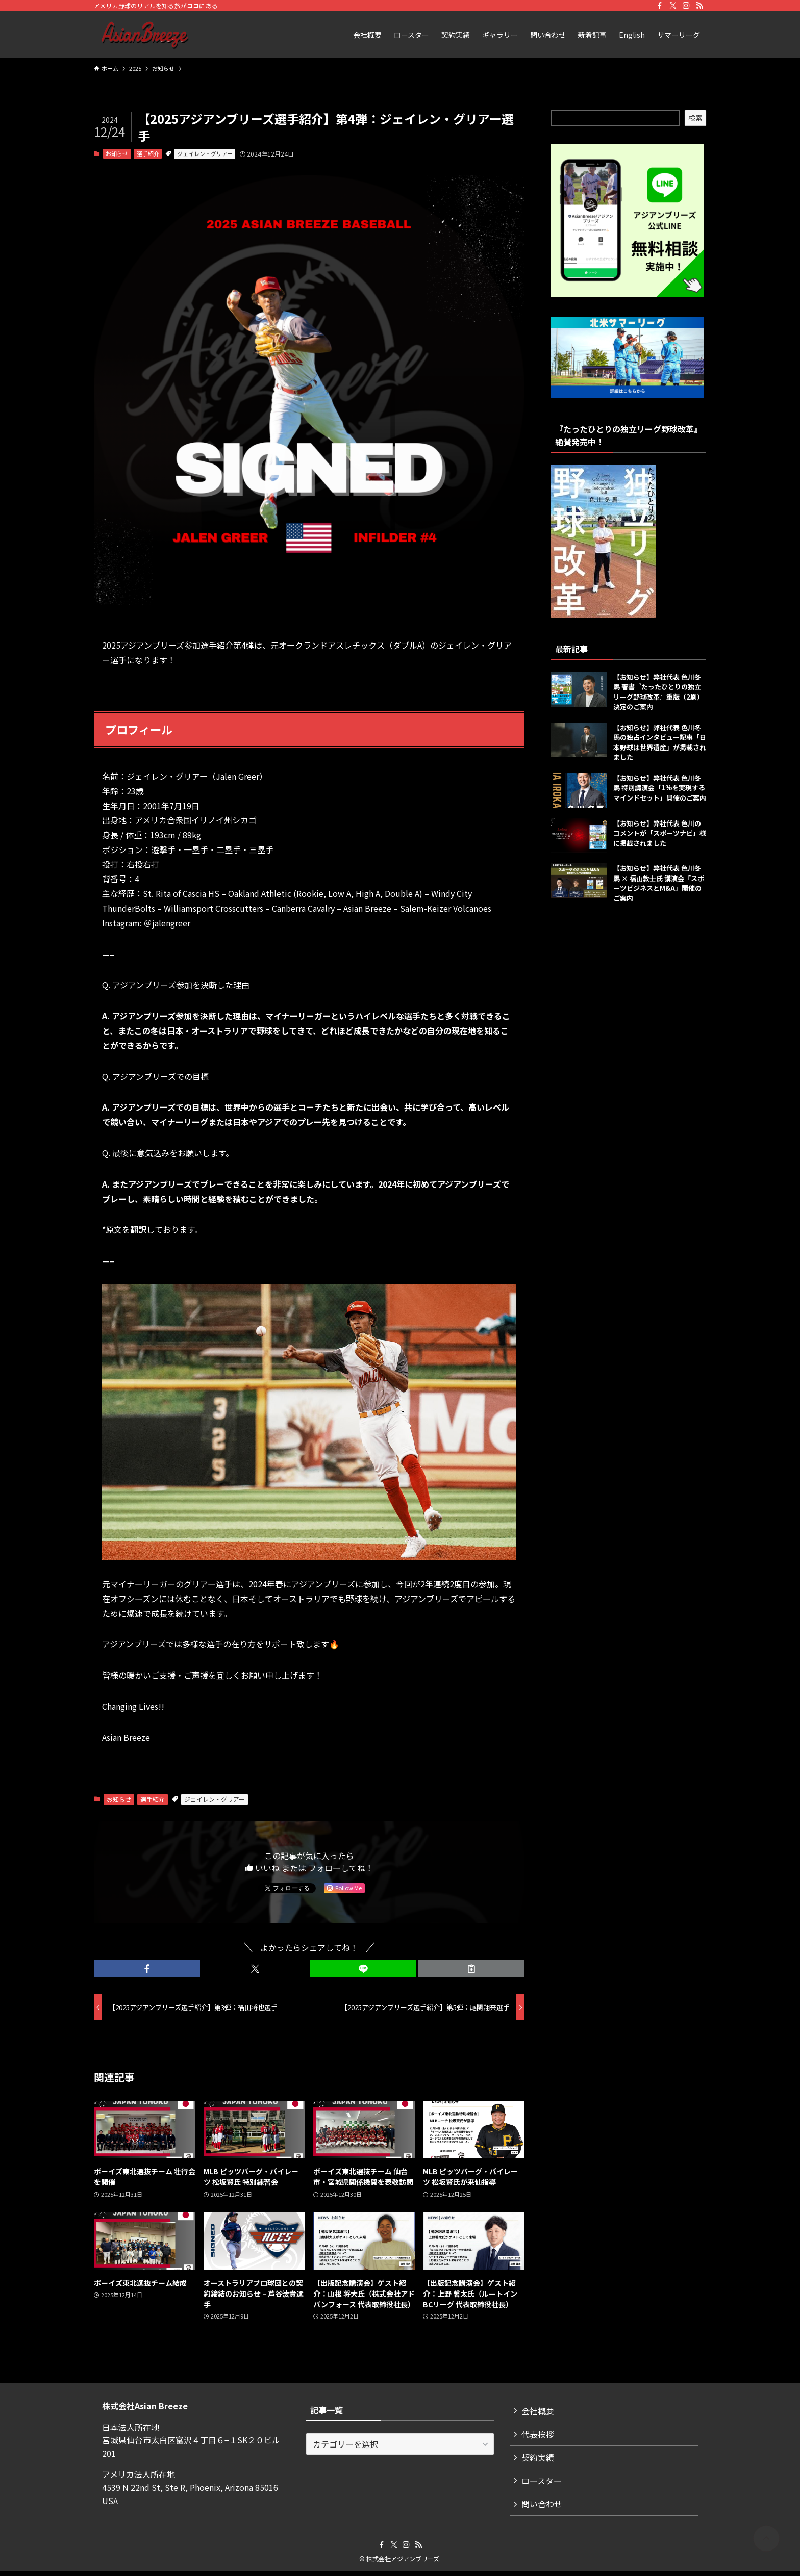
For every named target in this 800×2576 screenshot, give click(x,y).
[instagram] (686, 5)
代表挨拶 (538, 2435)
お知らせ (117, 153)
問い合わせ (542, 2508)
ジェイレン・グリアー (205, 153)
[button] (147, 1968)
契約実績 (538, 2460)
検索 (695, 118)
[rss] (699, 5)
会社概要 (538, 2411)
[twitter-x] (673, 5)
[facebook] (659, 5)
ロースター (542, 2484)
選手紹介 (148, 153)
